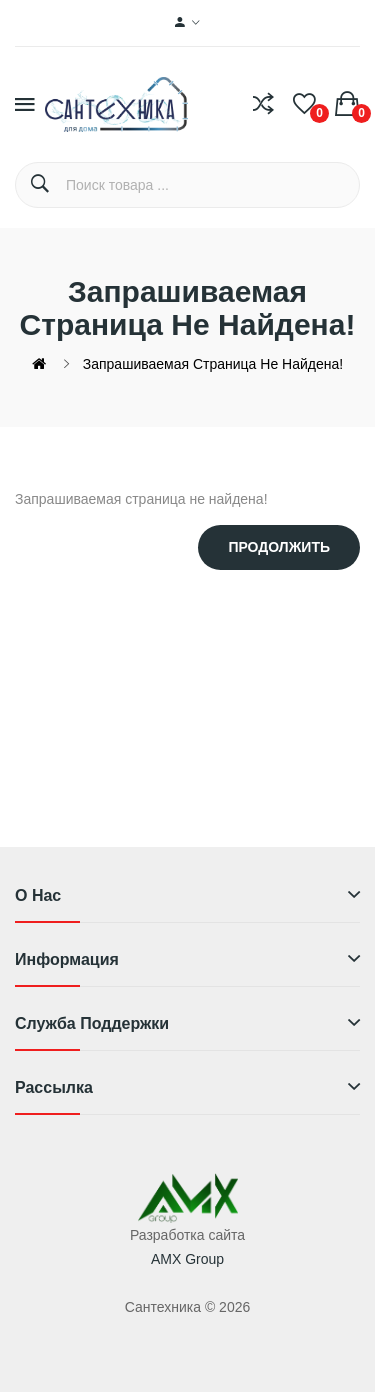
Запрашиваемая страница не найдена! (213, 364)
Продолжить (279, 547)
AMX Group (187, 1259)
